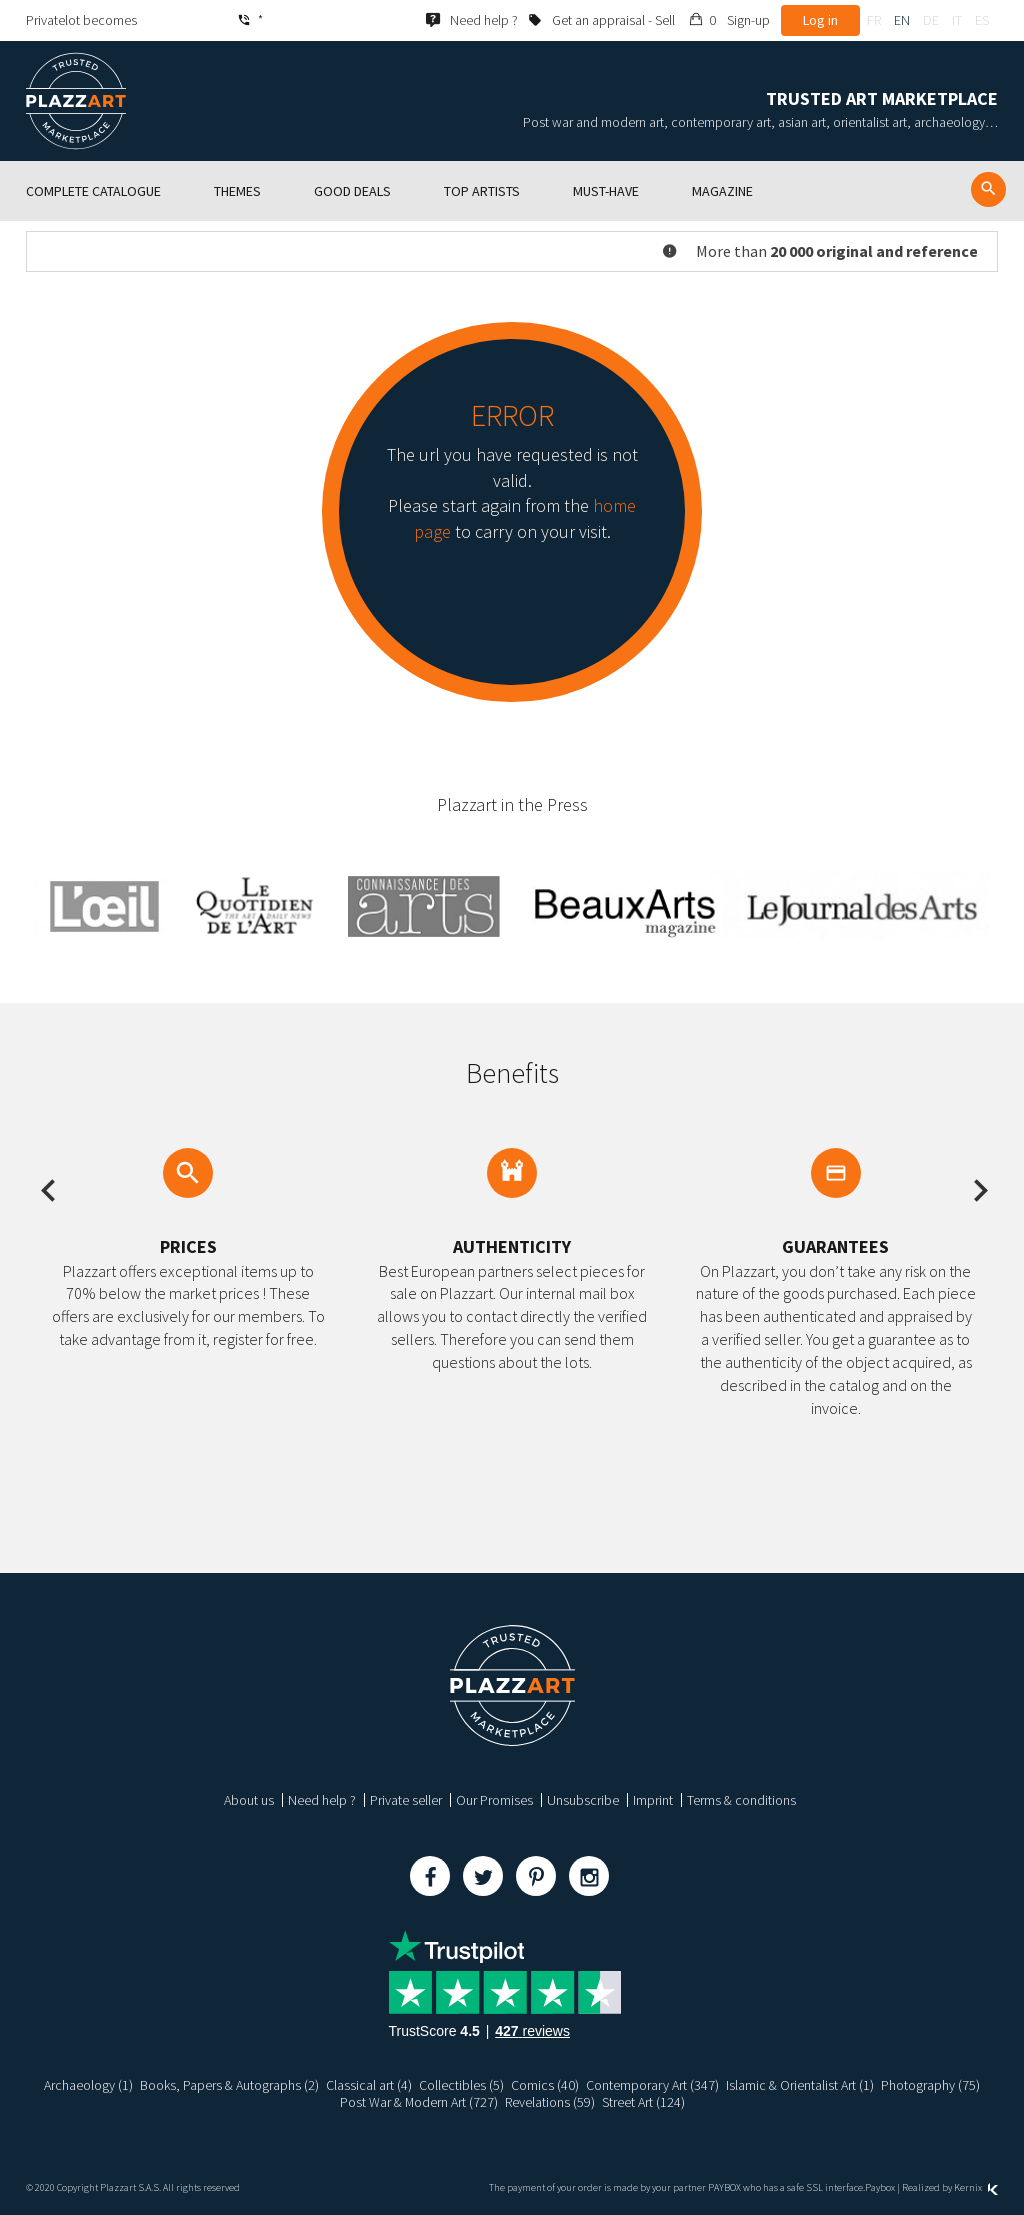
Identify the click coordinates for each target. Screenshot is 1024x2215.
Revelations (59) (550, 2102)
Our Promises (494, 1800)
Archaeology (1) (88, 2085)
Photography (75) (930, 2085)
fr (874, 20)
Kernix (976, 2187)
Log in (820, 20)
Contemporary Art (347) (652, 2085)
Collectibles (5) (461, 2085)
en (902, 20)
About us (249, 1800)
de (931, 20)
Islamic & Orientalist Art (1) (800, 2085)
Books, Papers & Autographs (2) (229, 2085)
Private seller (406, 1800)
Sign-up (748, 20)
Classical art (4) (369, 2085)
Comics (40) (545, 2085)
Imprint (653, 1800)
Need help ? (322, 1800)
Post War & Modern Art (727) (418, 2102)
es (982, 20)
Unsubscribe (583, 1800)
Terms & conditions (741, 1800)
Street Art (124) (643, 2102)
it (957, 20)
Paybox (880, 2187)
